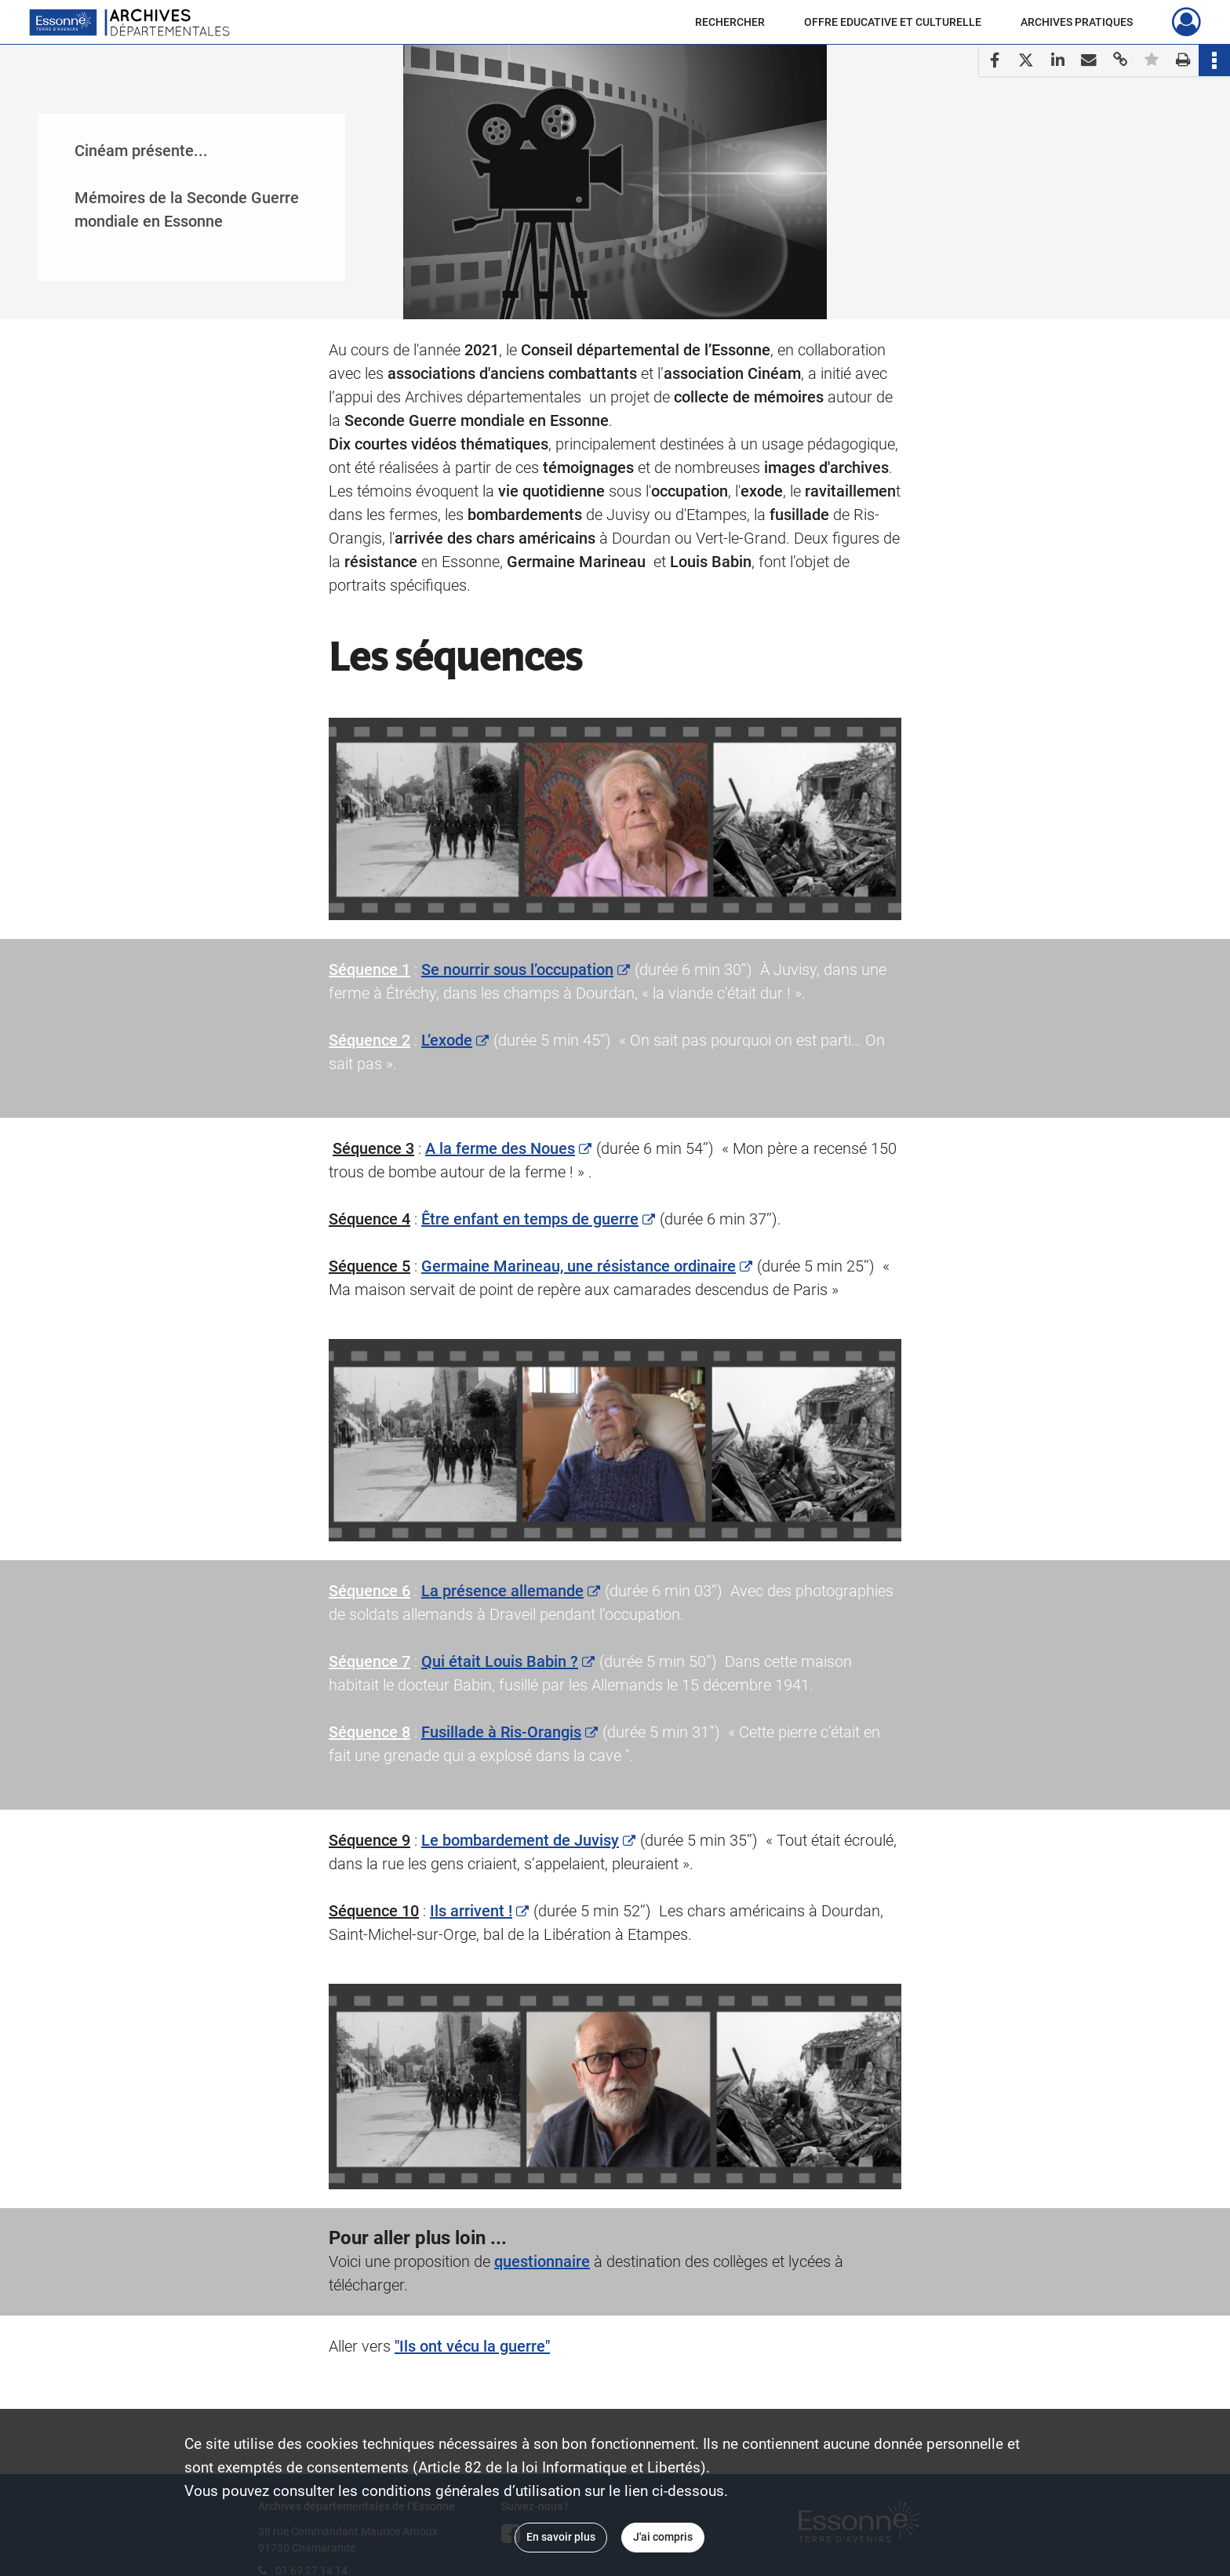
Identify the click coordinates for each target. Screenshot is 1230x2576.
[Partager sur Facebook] (994, 60)
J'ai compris (663, 2537)
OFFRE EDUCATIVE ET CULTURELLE (892, 22)
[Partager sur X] (1026, 60)
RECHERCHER (730, 22)
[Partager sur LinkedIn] (1057, 60)
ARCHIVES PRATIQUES (1077, 22)
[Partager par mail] (1088, 60)
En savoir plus (560, 2537)
